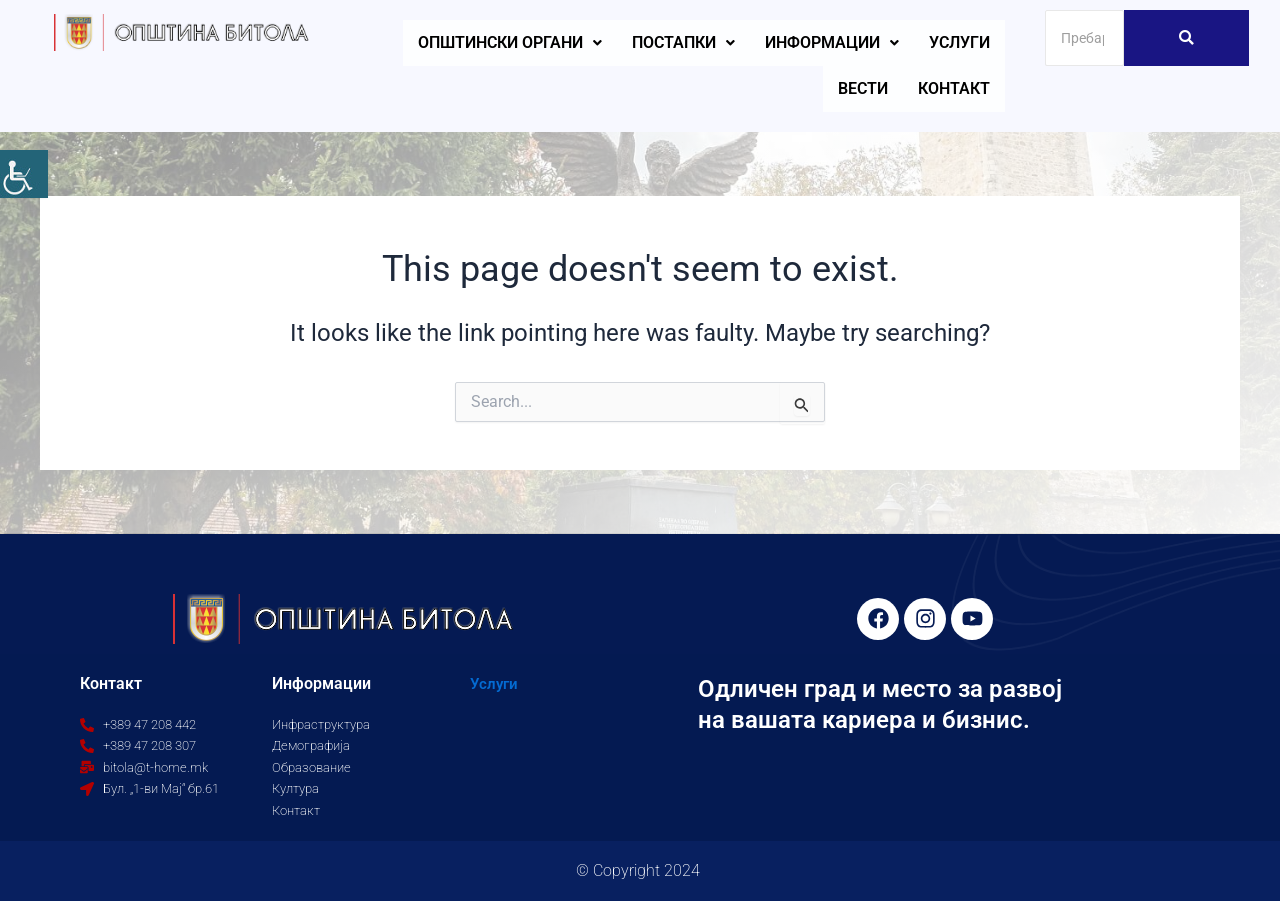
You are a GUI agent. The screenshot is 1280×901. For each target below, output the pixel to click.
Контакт (954, 88)
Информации (832, 42)
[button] (510, 43)
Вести (863, 88)
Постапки (683, 42)
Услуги (959, 42)
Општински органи (510, 42)
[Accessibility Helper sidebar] (24, 174)
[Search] (1084, 38)
